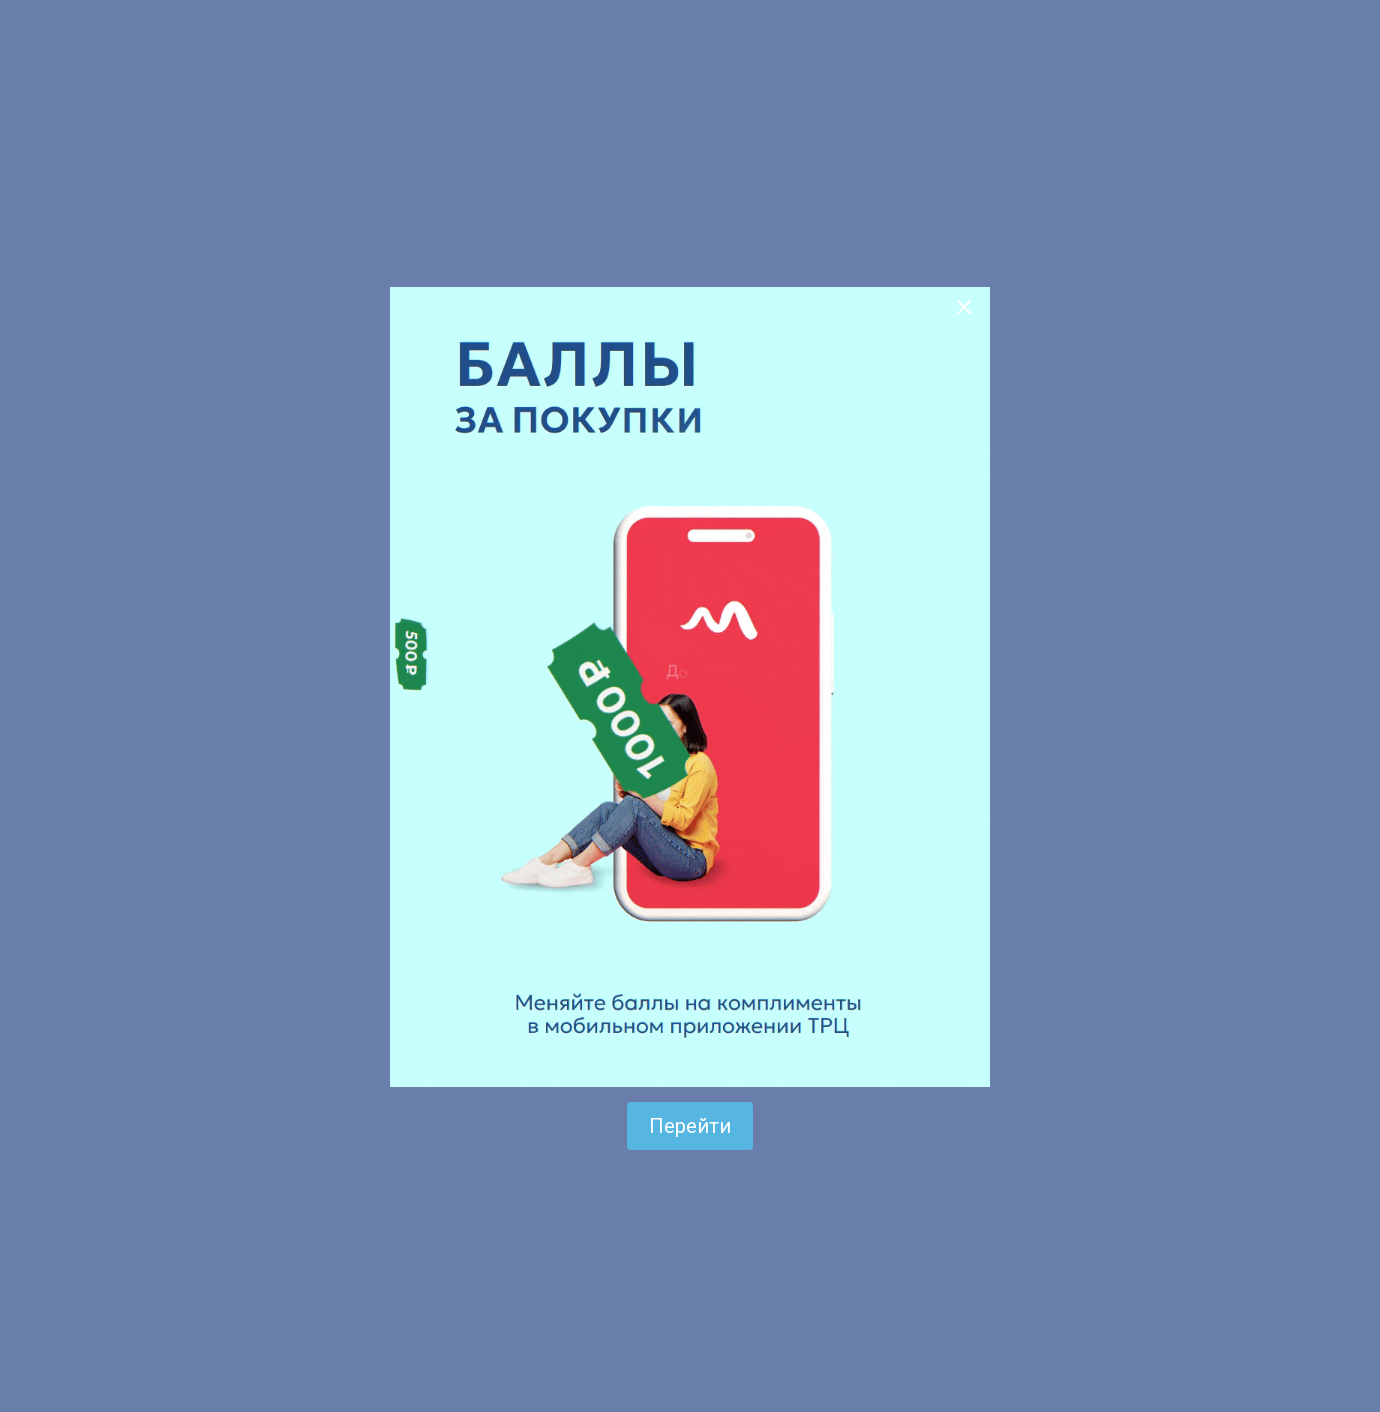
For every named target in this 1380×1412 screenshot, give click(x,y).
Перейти (690, 1126)
